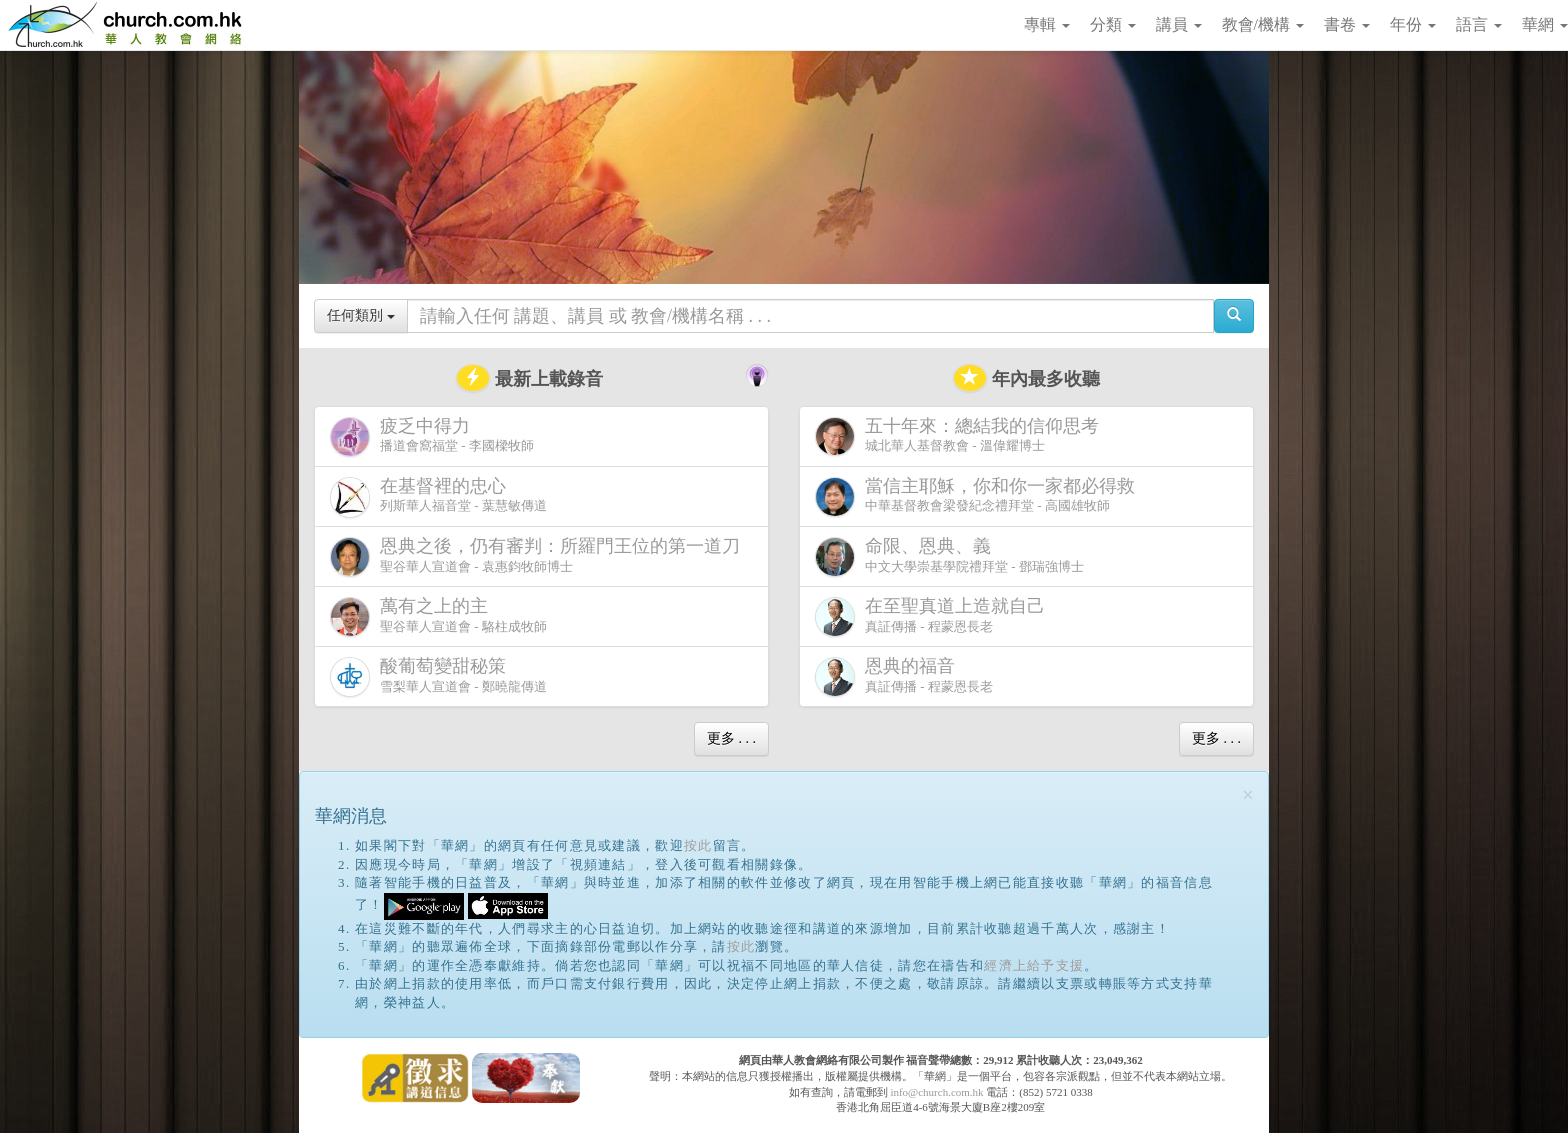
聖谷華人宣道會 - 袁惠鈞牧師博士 (539, 556)
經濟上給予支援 (1034, 965)
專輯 (1047, 24)
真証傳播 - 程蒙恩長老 (934, 616)
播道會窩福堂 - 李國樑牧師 (432, 436)
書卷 (1347, 24)
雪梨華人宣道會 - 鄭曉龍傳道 (438, 676)
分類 (1113, 24)
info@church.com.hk (936, 1092)
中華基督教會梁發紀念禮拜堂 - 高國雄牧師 (979, 496)
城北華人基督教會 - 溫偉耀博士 (961, 436)
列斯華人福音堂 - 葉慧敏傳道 (438, 497)
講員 (1179, 24)
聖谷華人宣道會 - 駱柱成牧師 (438, 616)
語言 (1479, 24)
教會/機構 (1263, 24)
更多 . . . (731, 738)
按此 (698, 845)
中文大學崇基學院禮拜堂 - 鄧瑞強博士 (949, 556)
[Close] (1248, 795)
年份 (1413, 24)
